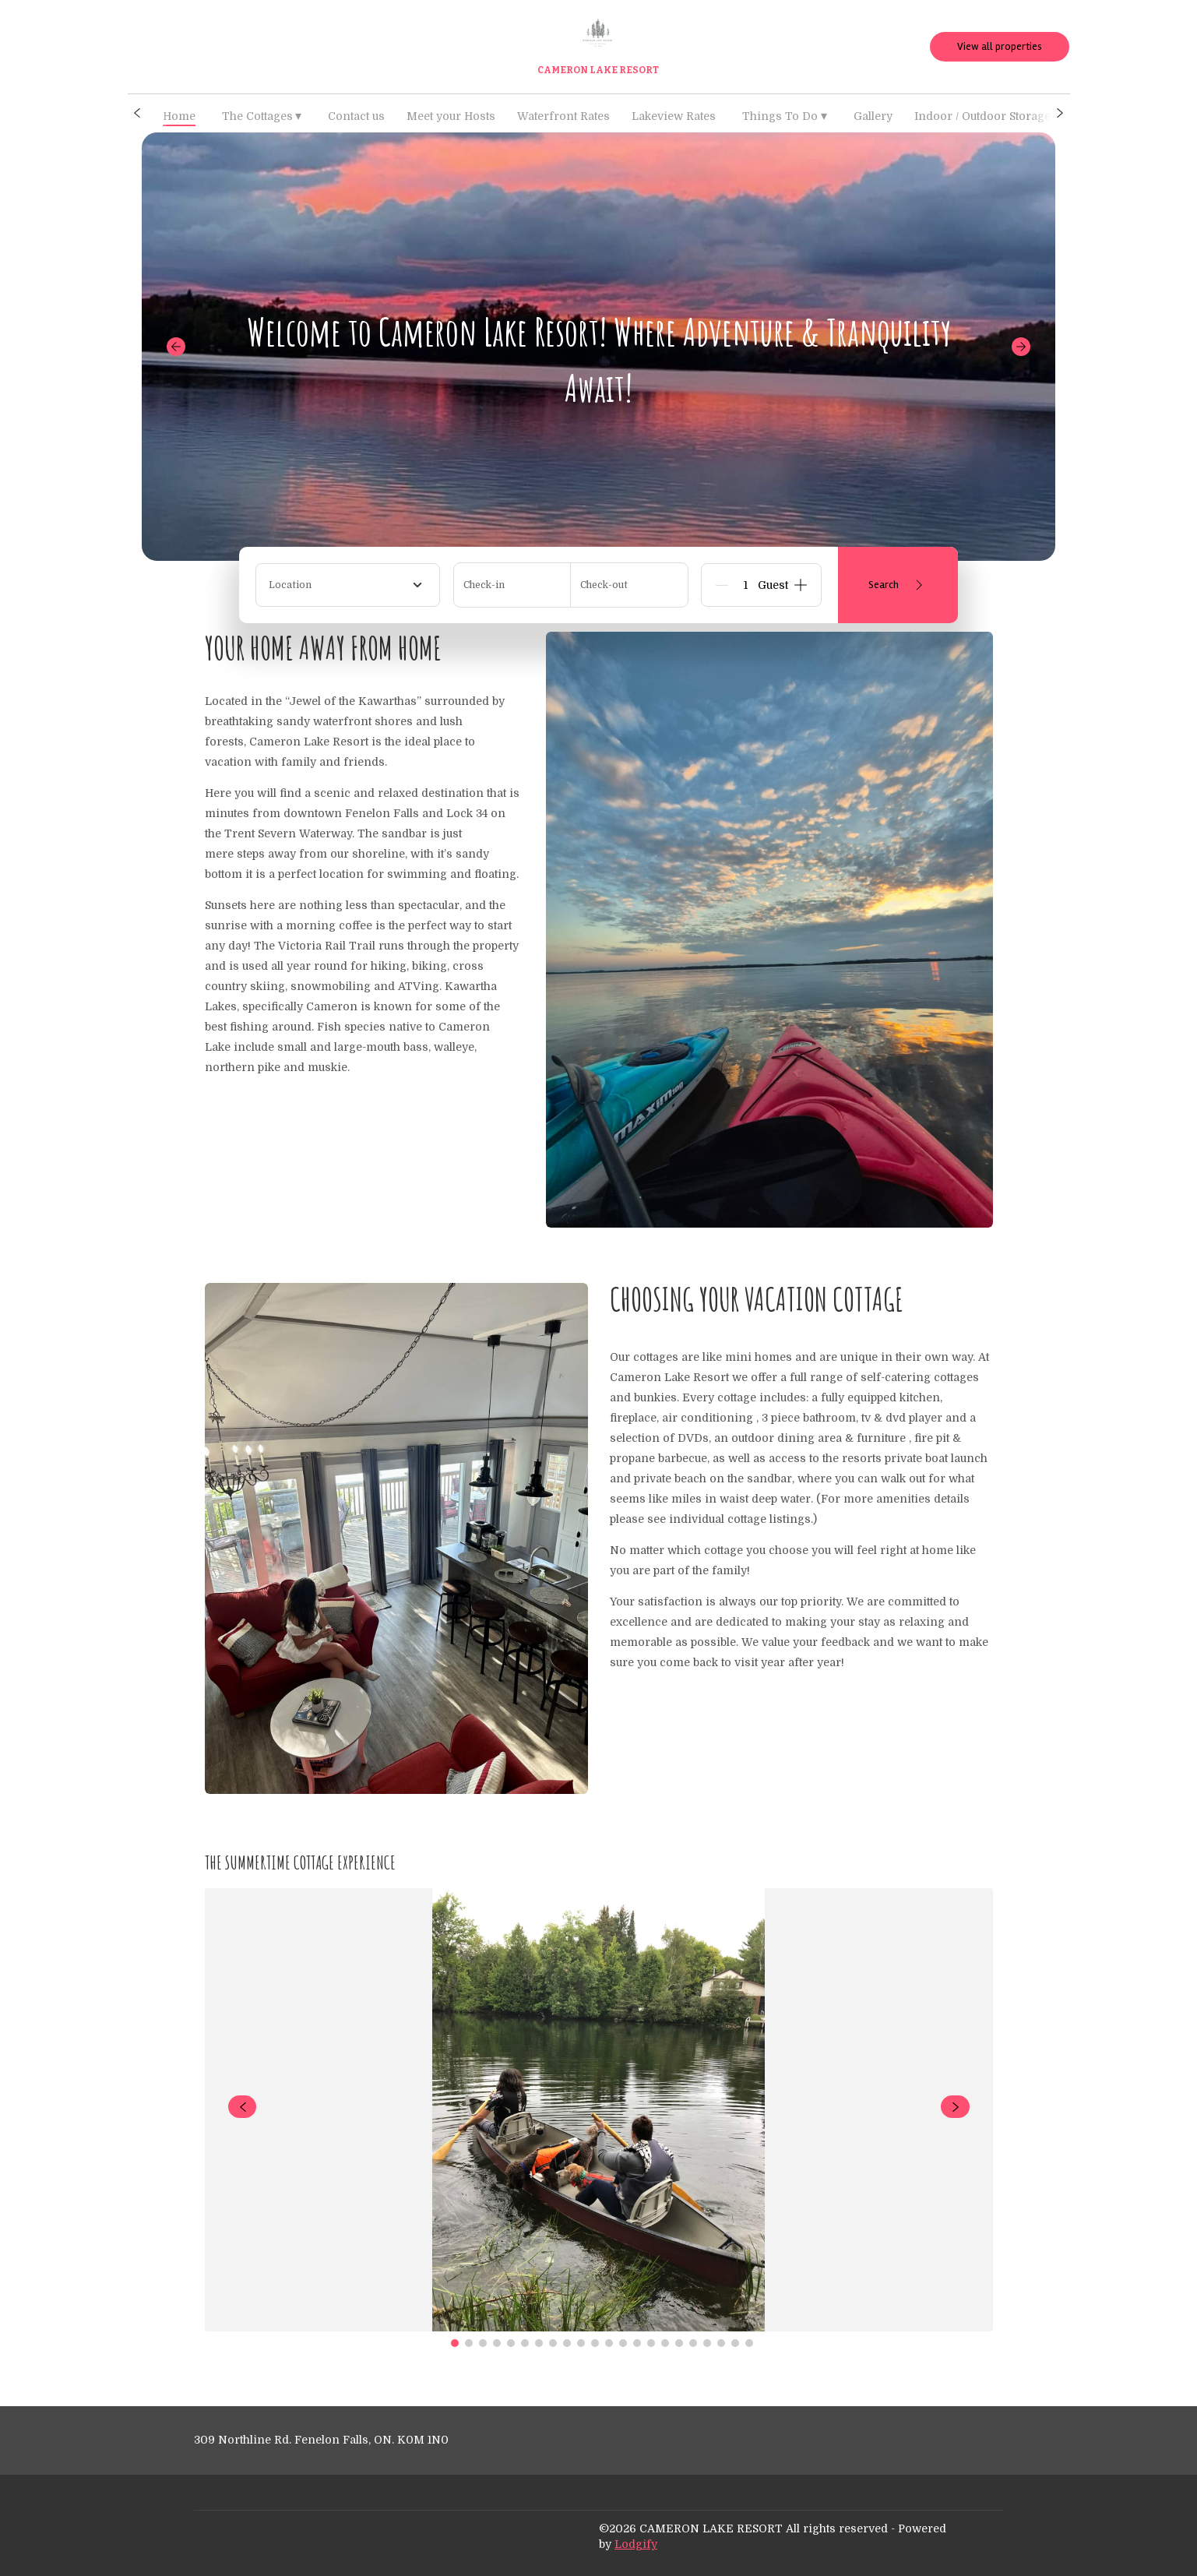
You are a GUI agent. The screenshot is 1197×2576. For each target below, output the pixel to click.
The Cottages (262, 116)
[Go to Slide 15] (651, 2343)
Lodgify (635, 2544)
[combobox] (347, 585)
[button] (137, 113)
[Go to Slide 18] (693, 2343)
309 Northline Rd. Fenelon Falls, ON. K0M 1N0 (321, 2439)
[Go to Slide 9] (567, 2343)
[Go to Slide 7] (539, 2343)
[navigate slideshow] (242, 2107)
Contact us (356, 116)
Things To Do (784, 116)
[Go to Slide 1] (455, 2343)
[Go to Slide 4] (497, 2343)
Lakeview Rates (674, 116)
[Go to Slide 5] (511, 2343)
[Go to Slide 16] (665, 2343)
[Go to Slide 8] (553, 2343)
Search (898, 585)
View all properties (999, 46)
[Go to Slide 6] (525, 2343)
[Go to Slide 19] (707, 2343)
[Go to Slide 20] (721, 2343)
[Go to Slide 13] (623, 2343)
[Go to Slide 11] (595, 2343)
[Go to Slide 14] (637, 2343)
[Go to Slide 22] (749, 2343)
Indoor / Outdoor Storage (982, 116)
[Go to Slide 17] (679, 2343)
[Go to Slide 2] (469, 2343)
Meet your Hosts (451, 116)
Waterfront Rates (563, 116)
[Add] (800, 585)
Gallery (873, 116)
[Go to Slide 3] (483, 2343)
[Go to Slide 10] (581, 2343)
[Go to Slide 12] (609, 2343)
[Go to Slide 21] (735, 2343)
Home (179, 116)
